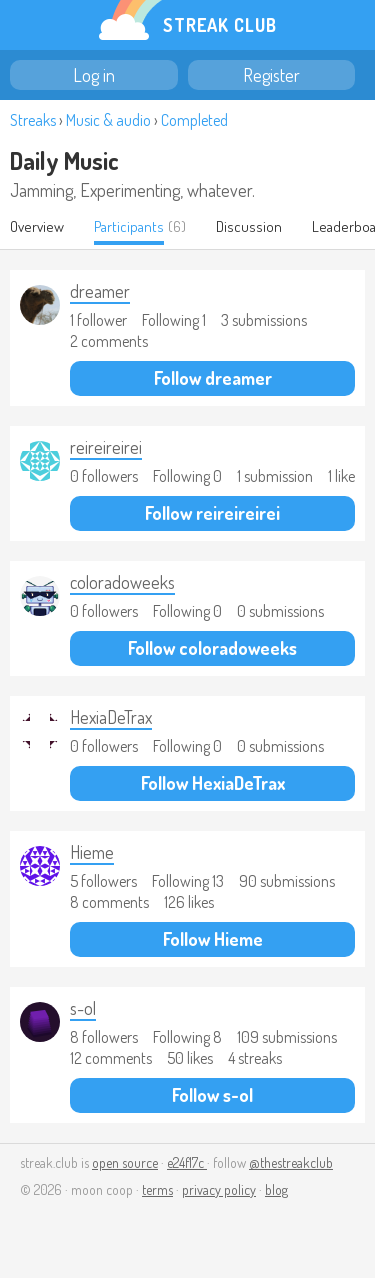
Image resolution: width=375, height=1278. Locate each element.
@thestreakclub (291, 1162)
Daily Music (64, 160)
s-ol (83, 1008)
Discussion (249, 226)
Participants (129, 226)
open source (125, 1162)
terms (157, 1189)
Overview (37, 226)
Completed (194, 120)
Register (271, 75)
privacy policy (219, 1189)
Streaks (33, 120)
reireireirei (106, 447)
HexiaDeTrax (111, 717)
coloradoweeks (122, 582)
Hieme (92, 852)
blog (276, 1189)
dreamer (100, 291)
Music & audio (108, 120)
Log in (94, 75)
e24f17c (187, 1162)
